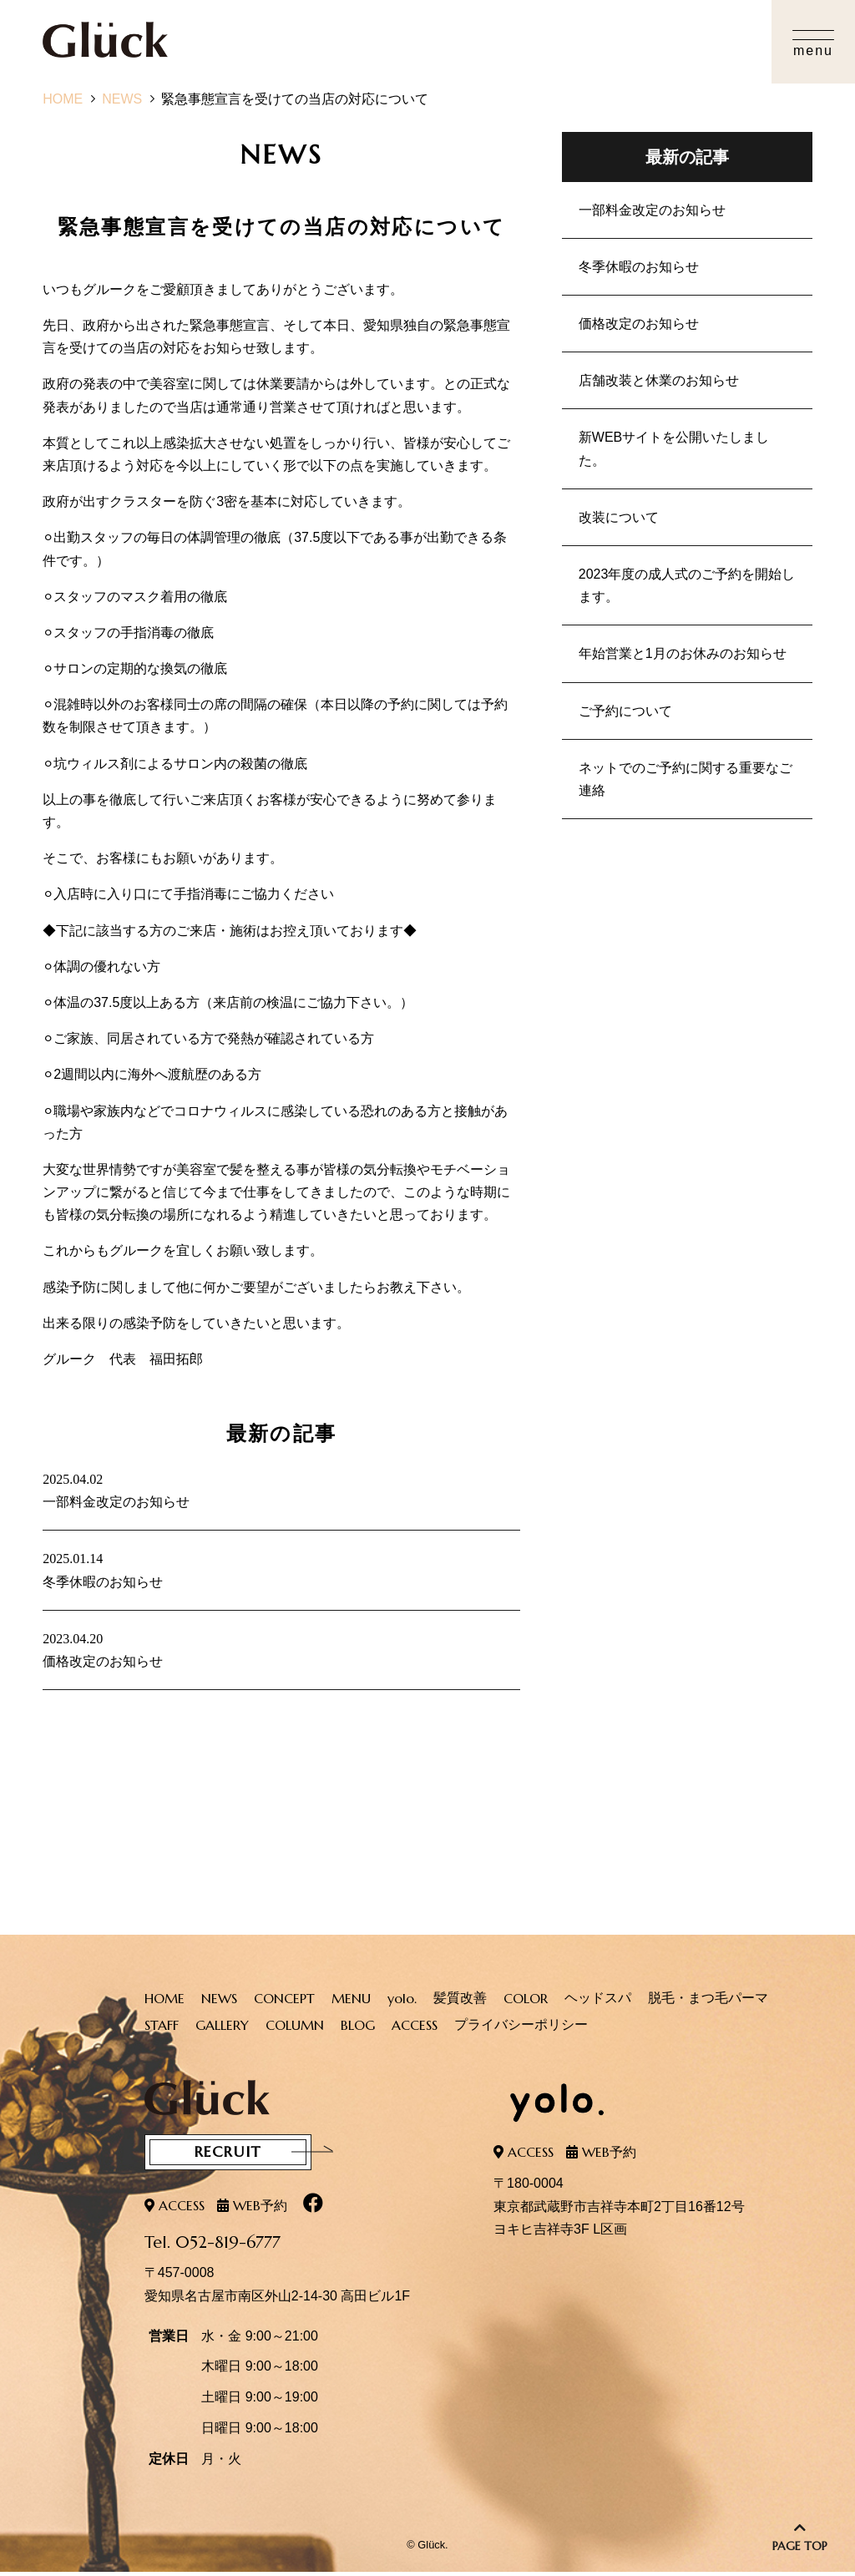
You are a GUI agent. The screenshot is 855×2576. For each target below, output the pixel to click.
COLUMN (295, 2031)
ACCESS (415, 2031)
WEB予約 (260, 2209)
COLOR (525, 2005)
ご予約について (625, 711)
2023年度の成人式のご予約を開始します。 (687, 585)
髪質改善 (460, 2004)
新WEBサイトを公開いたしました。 (674, 448)
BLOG (358, 2031)
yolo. (402, 2005)
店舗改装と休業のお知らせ (659, 380)
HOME (63, 99)
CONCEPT (284, 2005)
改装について (619, 517)
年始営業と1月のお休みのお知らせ (683, 653)
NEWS (122, 99)
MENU (351, 2005)
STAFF (161, 2031)
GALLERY (222, 2031)
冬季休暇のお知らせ (639, 267)
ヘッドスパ (597, 2004)
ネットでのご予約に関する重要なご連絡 (685, 779)
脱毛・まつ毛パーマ (708, 2004)
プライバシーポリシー (521, 2031)
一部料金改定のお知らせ (652, 210)
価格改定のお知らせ (639, 323)
